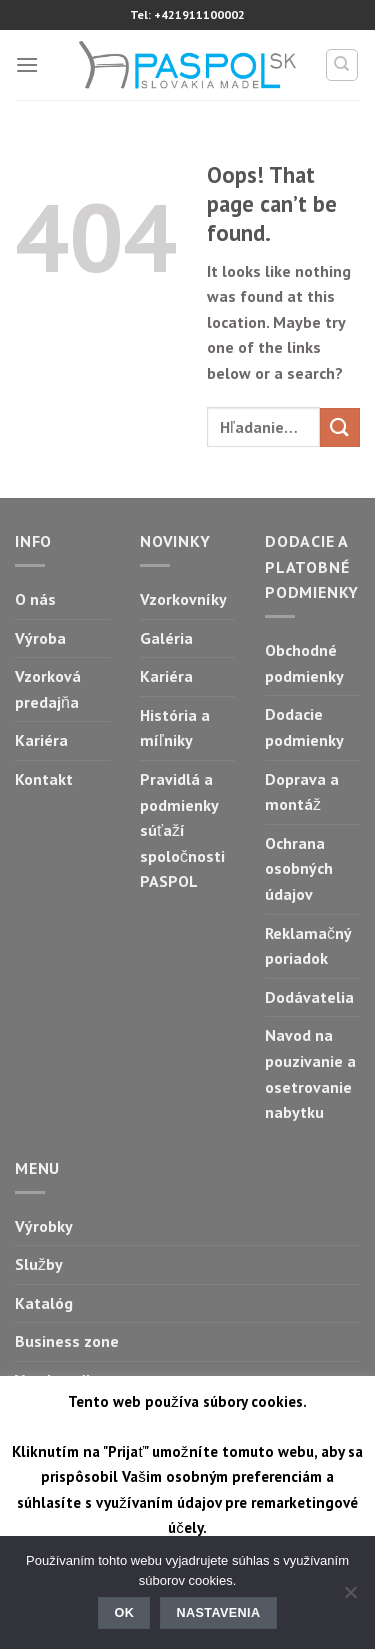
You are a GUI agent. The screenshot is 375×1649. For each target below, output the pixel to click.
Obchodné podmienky (304, 663)
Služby (39, 1264)
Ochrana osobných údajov (299, 868)
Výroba (40, 638)
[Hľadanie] (342, 65)
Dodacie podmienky (304, 727)
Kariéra (41, 740)
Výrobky (44, 1226)
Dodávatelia (309, 997)
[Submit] (340, 427)
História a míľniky (175, 728)
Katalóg (44, 1303)
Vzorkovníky (183, 599)
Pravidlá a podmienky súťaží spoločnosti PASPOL (182, 830)
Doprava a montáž (302, 792)
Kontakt (44, 779)
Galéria (166, 638)
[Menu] (27, 64)
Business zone (67, 1341)
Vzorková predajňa (48, 689)
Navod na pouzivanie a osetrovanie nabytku (310, 1073)
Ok (125, 1613)
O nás (35, 599)
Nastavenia (219, 1613)
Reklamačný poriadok (308, 946)
